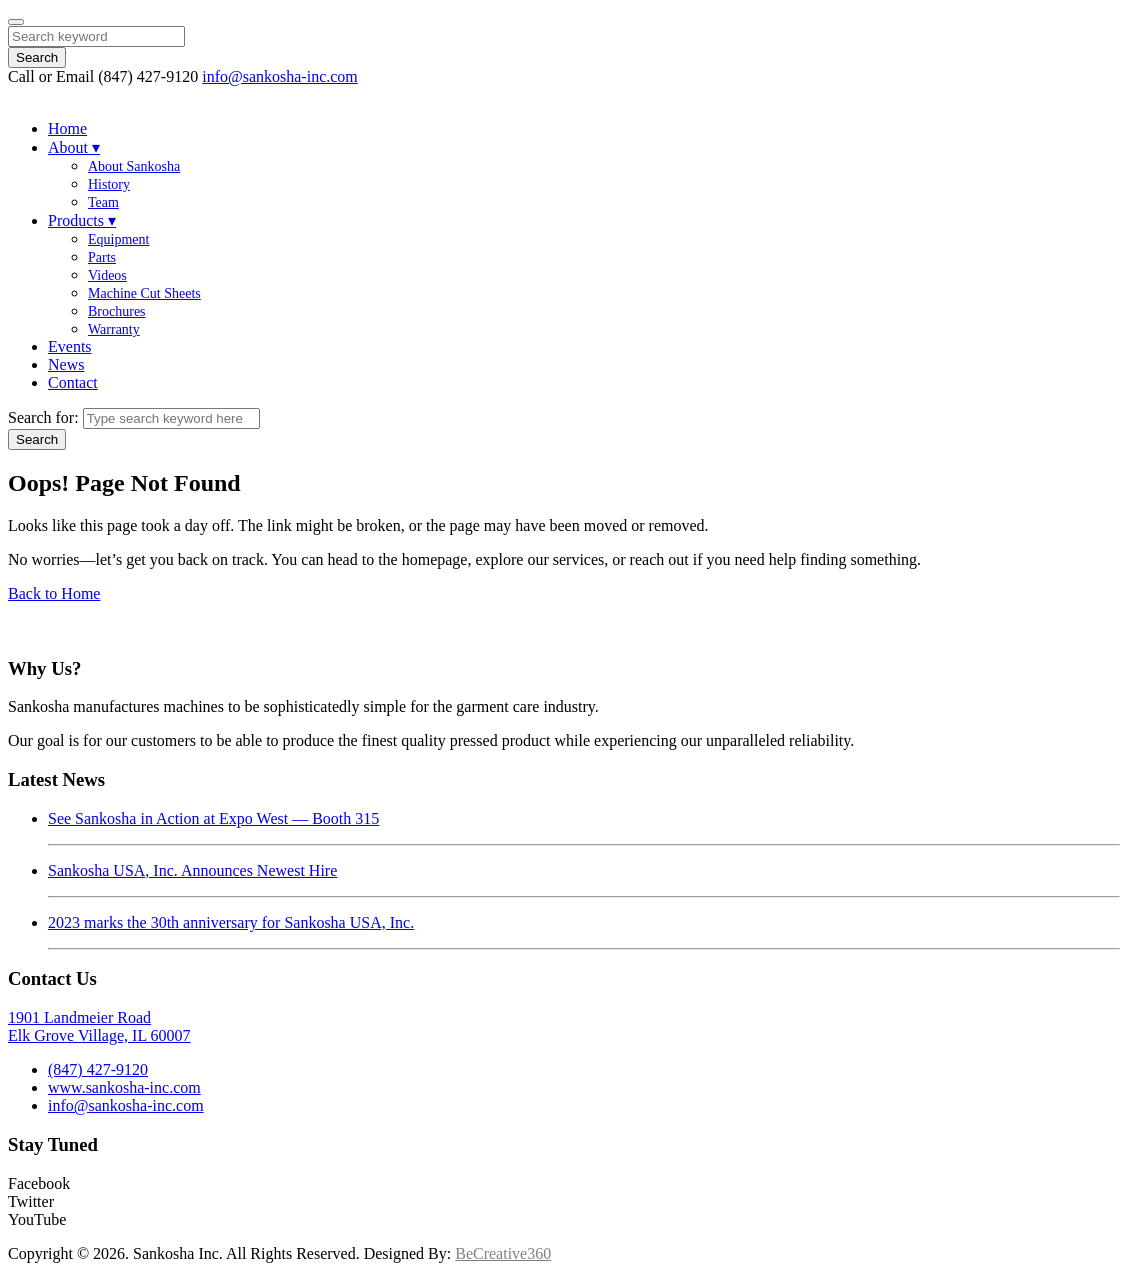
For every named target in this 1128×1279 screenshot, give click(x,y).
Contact (73, 382)
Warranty (114, 329)
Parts (102, 257)
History (109, 184)
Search (37, 57)
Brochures (117, 311)
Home (67, 128)
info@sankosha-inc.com (280, 76)
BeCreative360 (503, 1253)
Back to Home (54, 593)
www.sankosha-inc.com (124, 1087)
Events (70, 346)
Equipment (118, 239)
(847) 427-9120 (98, 1069)
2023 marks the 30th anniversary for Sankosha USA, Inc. (231, 922)
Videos (107, 275)
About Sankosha (134, 166)
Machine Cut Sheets (144, 293)
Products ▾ (82, 220)
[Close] (16, 22)
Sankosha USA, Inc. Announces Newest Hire (192, 870)
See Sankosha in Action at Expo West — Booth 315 (213, 818)
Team (103, 202)
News (66, 364)
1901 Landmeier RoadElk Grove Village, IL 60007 (99, 1026)
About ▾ (74, 147)
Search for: (43, 417)
